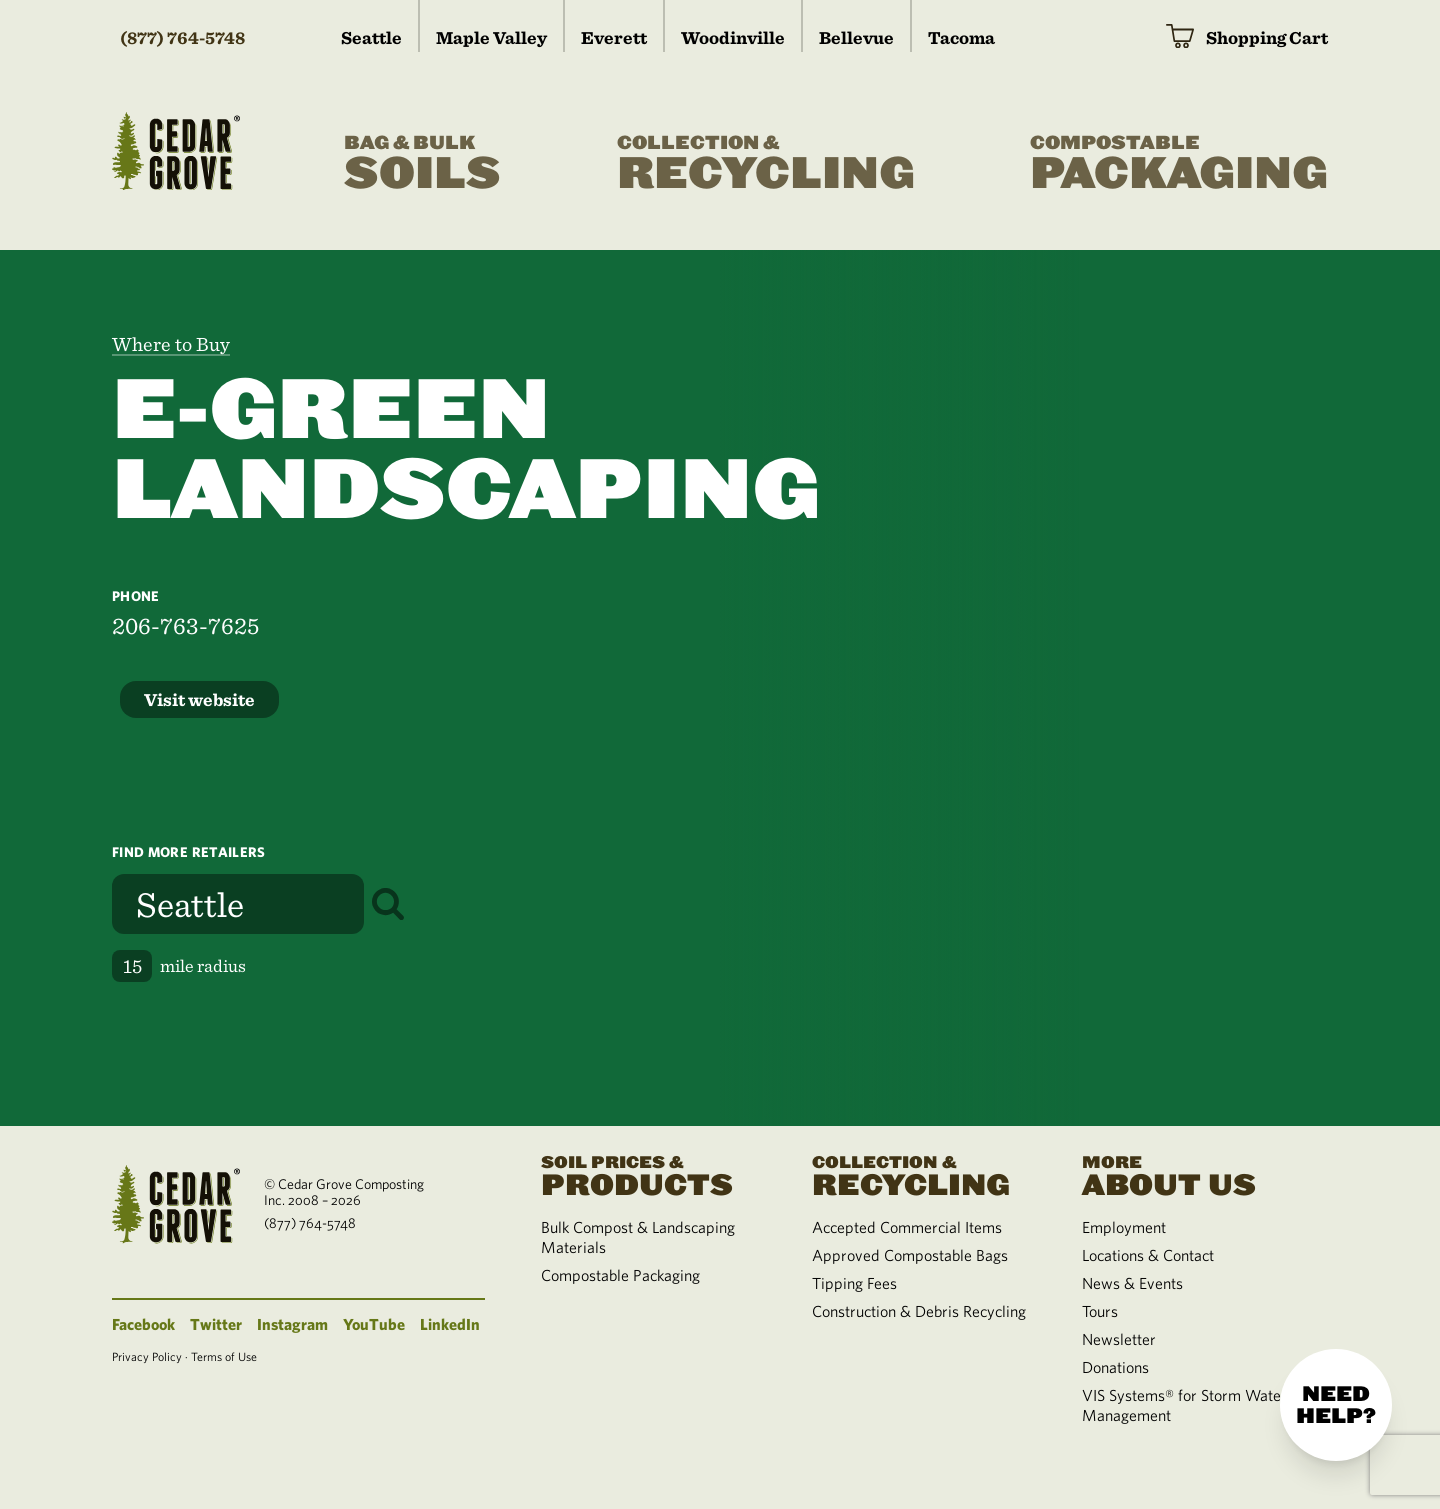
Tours (1100, 1311)
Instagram (292, 1324)
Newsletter (1119, 1339)
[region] (1080, 688)
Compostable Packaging (620, 1275)
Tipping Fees (854, 1283)
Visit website (199, 699)
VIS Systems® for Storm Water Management (1184, 1405)
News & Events (1132, 1283)
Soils (422, 164)
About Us (1193, 1174)
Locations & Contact (1148, 1255)
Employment (1124, 1227)
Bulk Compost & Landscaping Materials (638, 1237)
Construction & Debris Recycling (919, 1311)
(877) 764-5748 (182, 37)
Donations (1115, 1367)
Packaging (1179, 164)
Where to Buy (171, 344)
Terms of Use (224, 1356)
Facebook (143, 1324)
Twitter (216, 1324)
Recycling (766, 164)
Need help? (1336, 1405)
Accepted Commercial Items (907, 1227)
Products (652, 1174)
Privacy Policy (147, 1356)
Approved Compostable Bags (910, 1255)
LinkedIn (450, 1324)
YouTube (374, 1324)
